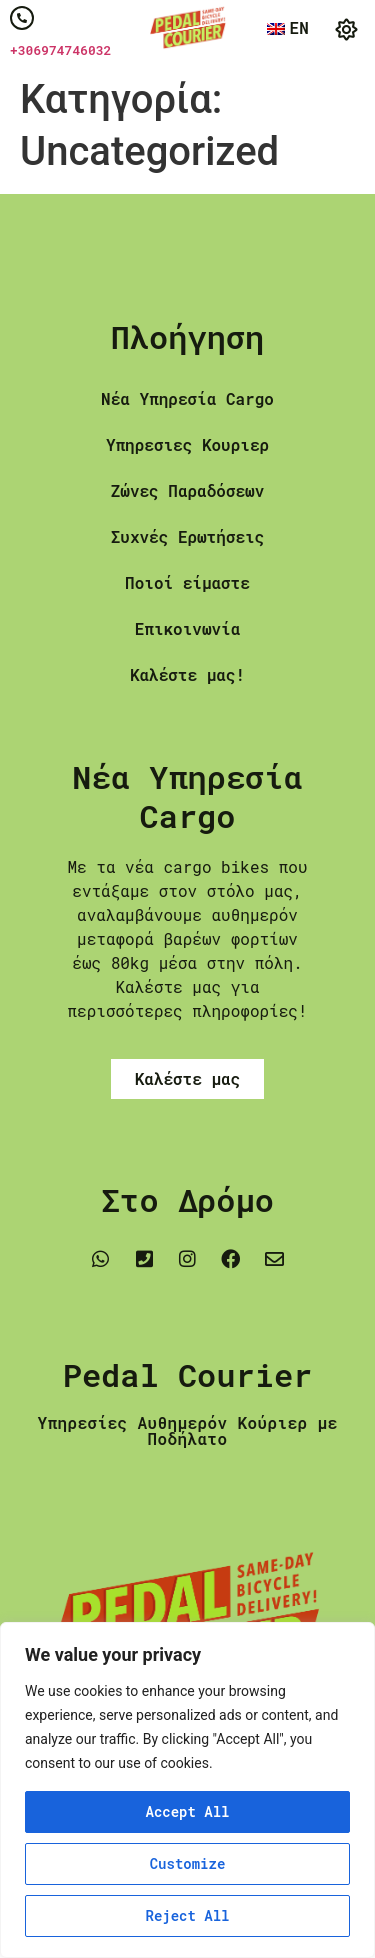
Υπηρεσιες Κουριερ (187, 444)
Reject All (187, 1915)
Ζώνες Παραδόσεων (188, 490)
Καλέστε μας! (187, 674)
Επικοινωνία (188, 628)
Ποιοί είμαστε (187, 582)
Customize (188, 1863)
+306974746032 (60, 50)
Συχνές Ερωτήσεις (188, 536)
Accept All (187, 1811)
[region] (187, 1790)
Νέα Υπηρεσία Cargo (187, 398)
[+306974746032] (22, 18)
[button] (347, 30)
